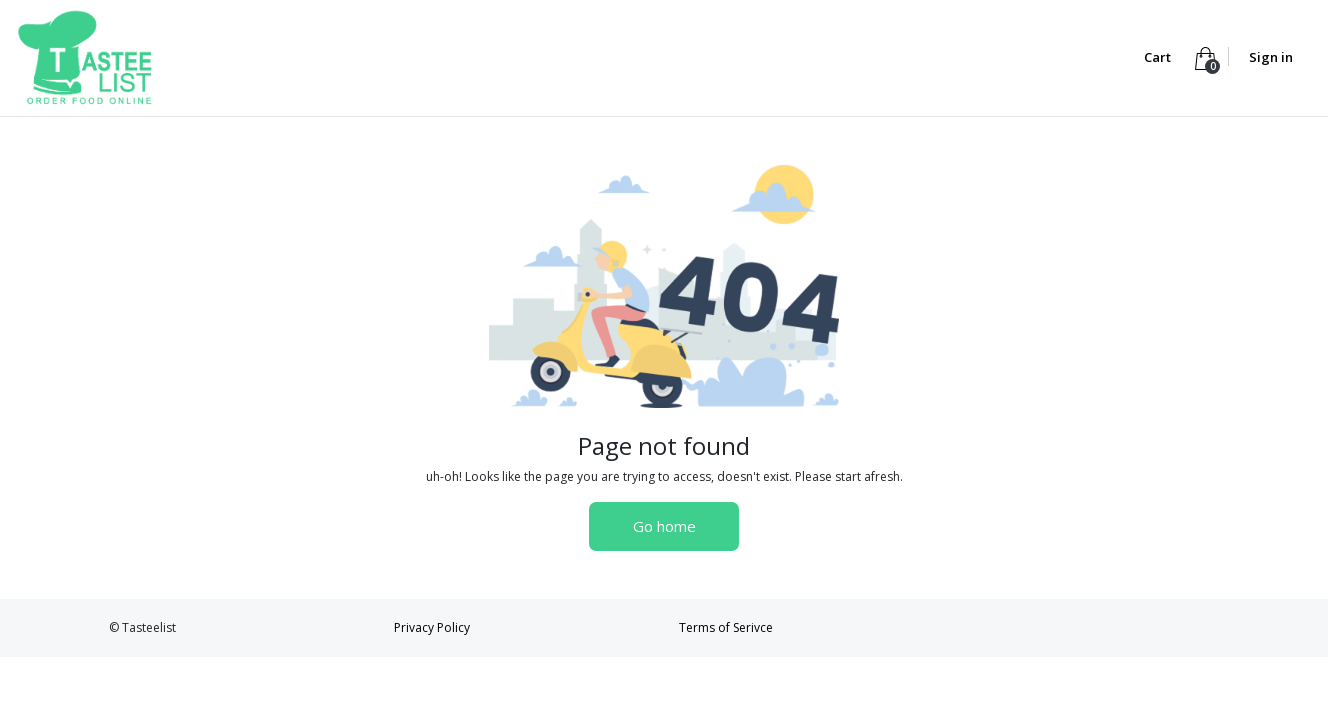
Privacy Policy (432, 627)
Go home (664, 526)
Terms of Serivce (726, 627)
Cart (1159, 57)
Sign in (1271, 57)
